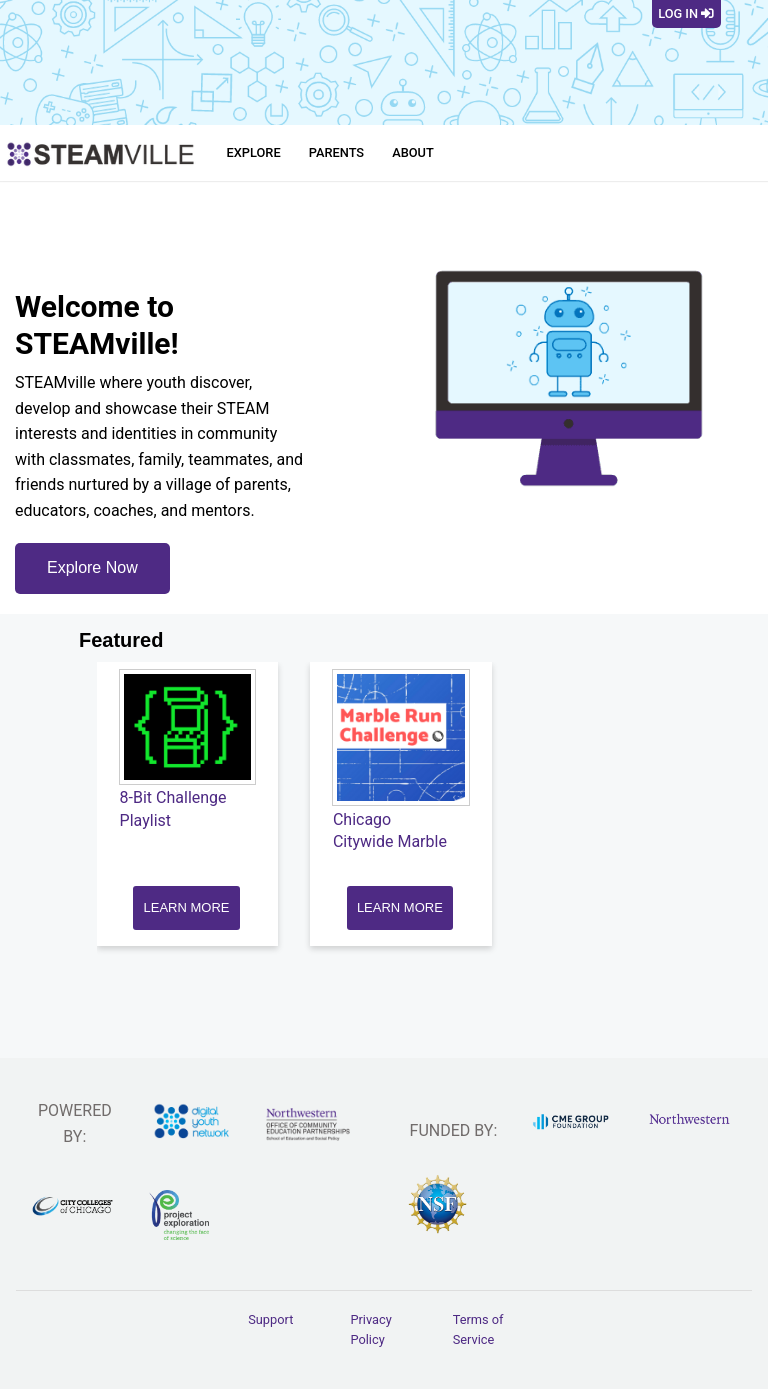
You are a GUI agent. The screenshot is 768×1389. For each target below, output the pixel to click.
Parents (336, 152)
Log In (686, 13)
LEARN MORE (187, 907)
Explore (254, 152)
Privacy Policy (370, 1329)
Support (270, 1319)
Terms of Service (478, 1329)
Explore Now (92, 567)
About (413, 152)
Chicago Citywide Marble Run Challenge (390, 842)
